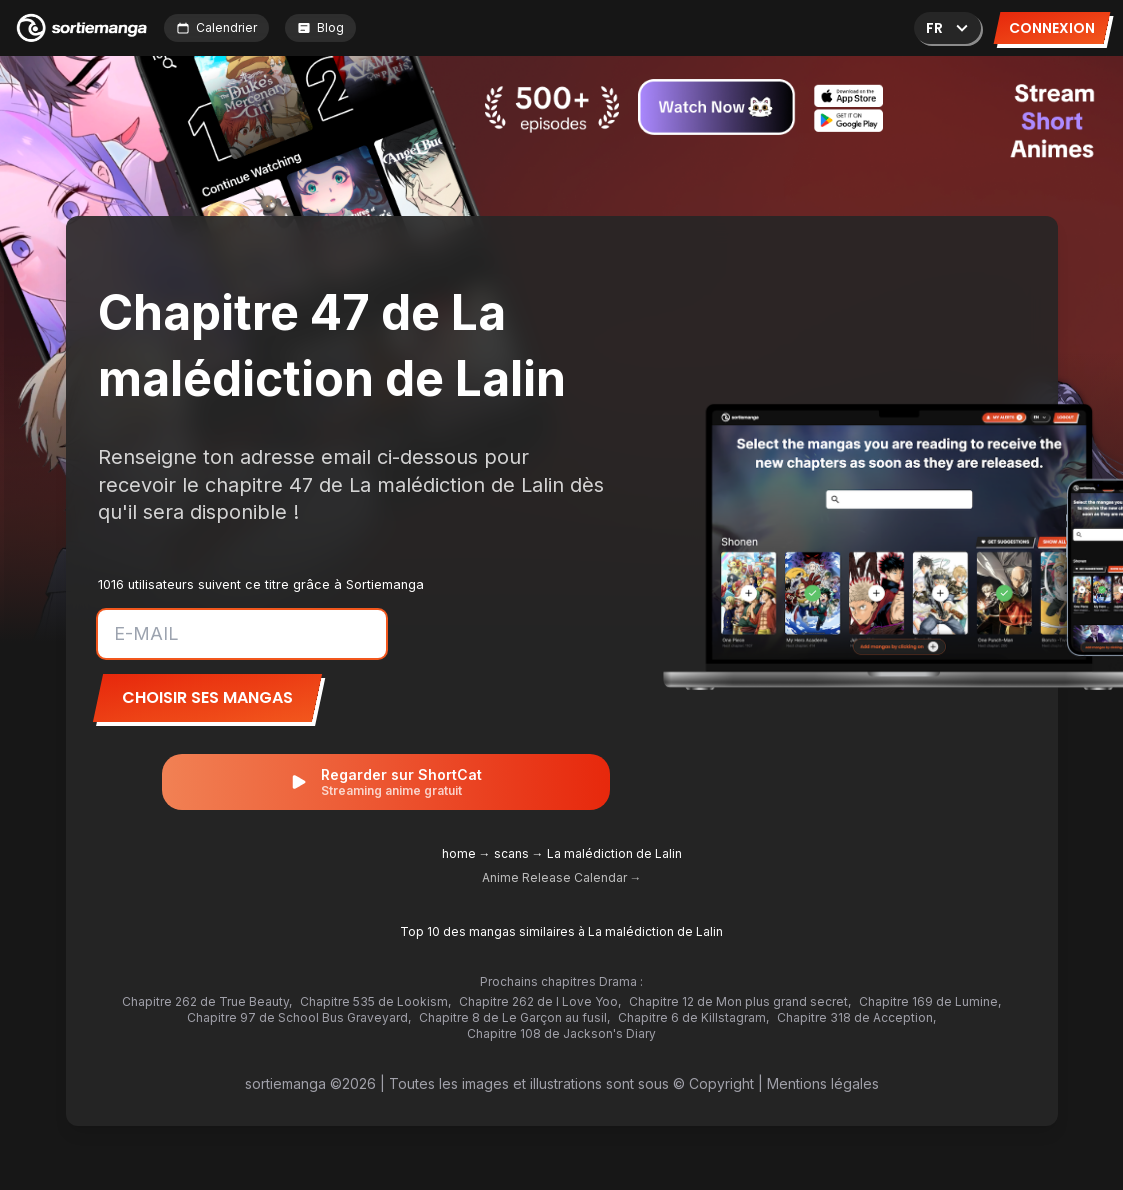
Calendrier (216, 27)
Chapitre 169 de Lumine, (930, 1001)
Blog (320, 27)
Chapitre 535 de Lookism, (375, 1001)
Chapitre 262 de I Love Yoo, (540, 1001)
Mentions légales (823, 1083)
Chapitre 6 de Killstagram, (693, 1017)
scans (511, 853)
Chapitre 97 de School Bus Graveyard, (299, 1017)
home (459, 853)
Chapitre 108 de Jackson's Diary (561, 1033)
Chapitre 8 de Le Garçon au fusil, (514, 1017)
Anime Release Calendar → (562, 877)
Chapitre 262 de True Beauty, (207, 1001)
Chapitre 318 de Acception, (856, 1017)
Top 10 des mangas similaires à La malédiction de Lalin (561, 931)
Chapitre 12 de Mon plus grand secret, (740, 1001)
